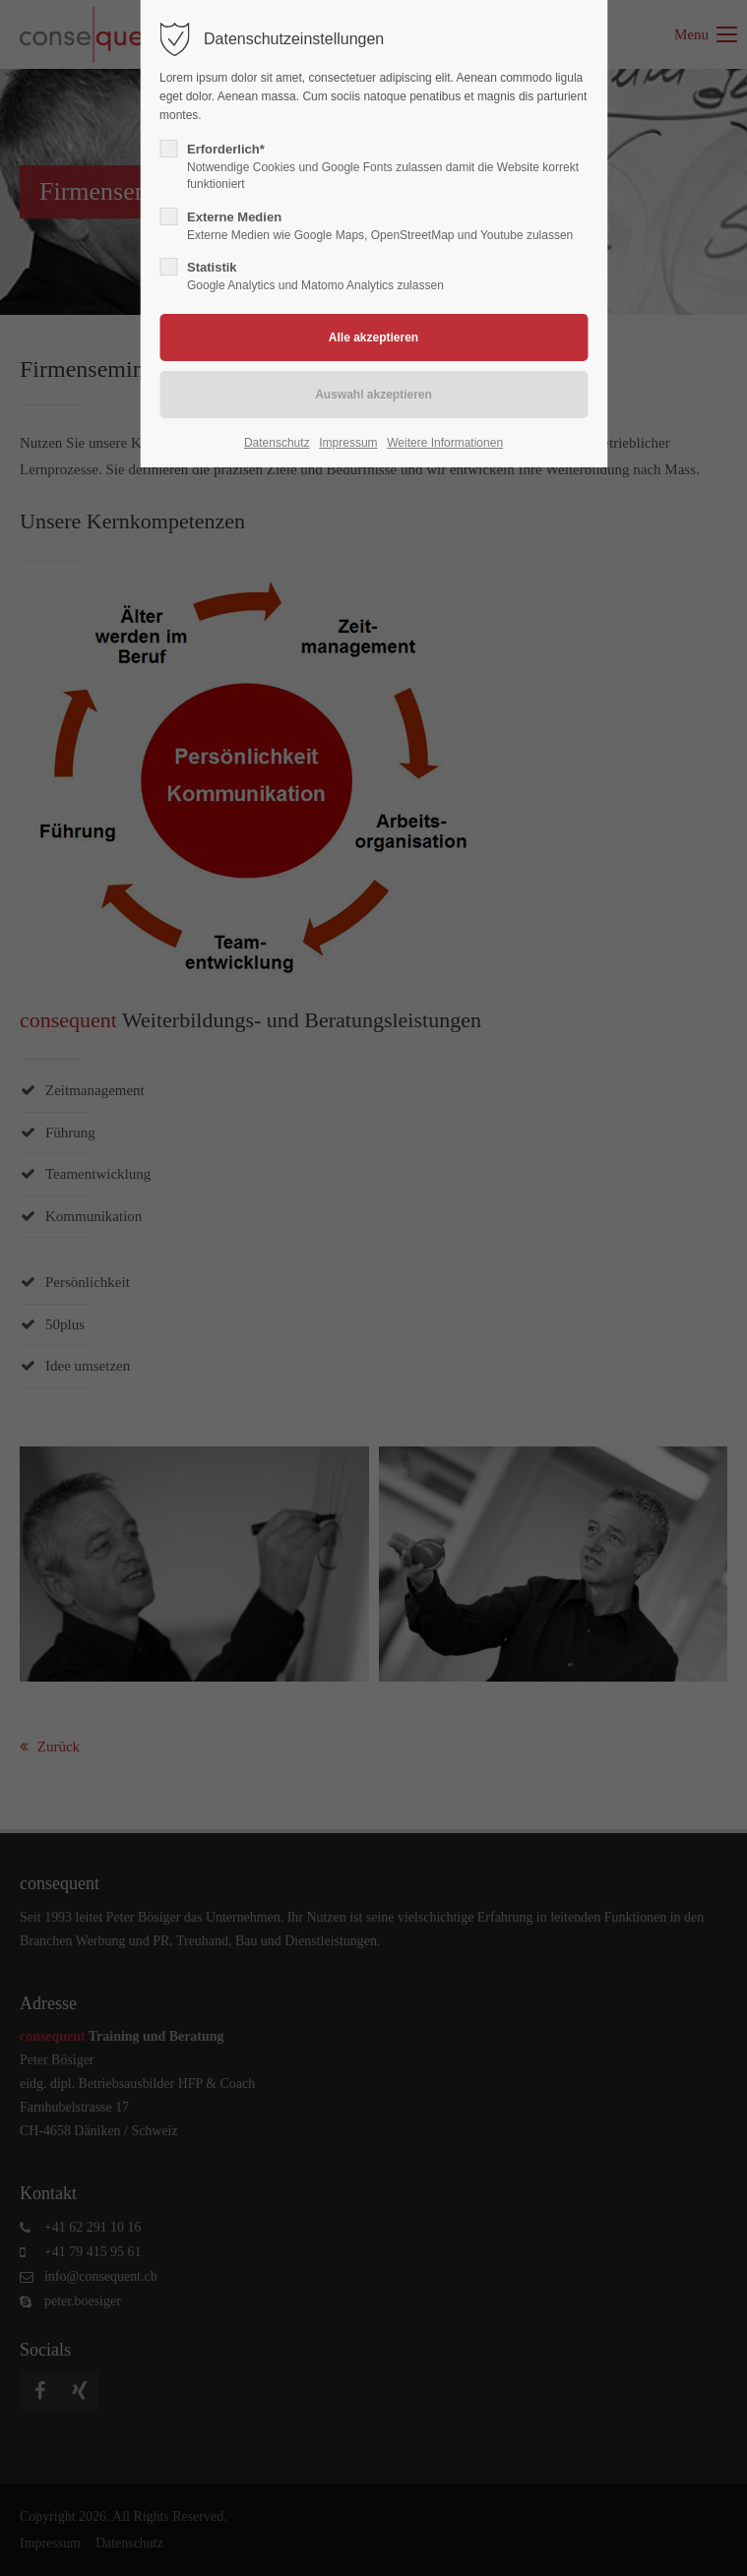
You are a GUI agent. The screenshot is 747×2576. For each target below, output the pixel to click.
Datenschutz (277, 443)
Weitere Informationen (445, 443)
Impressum (348, 443)
